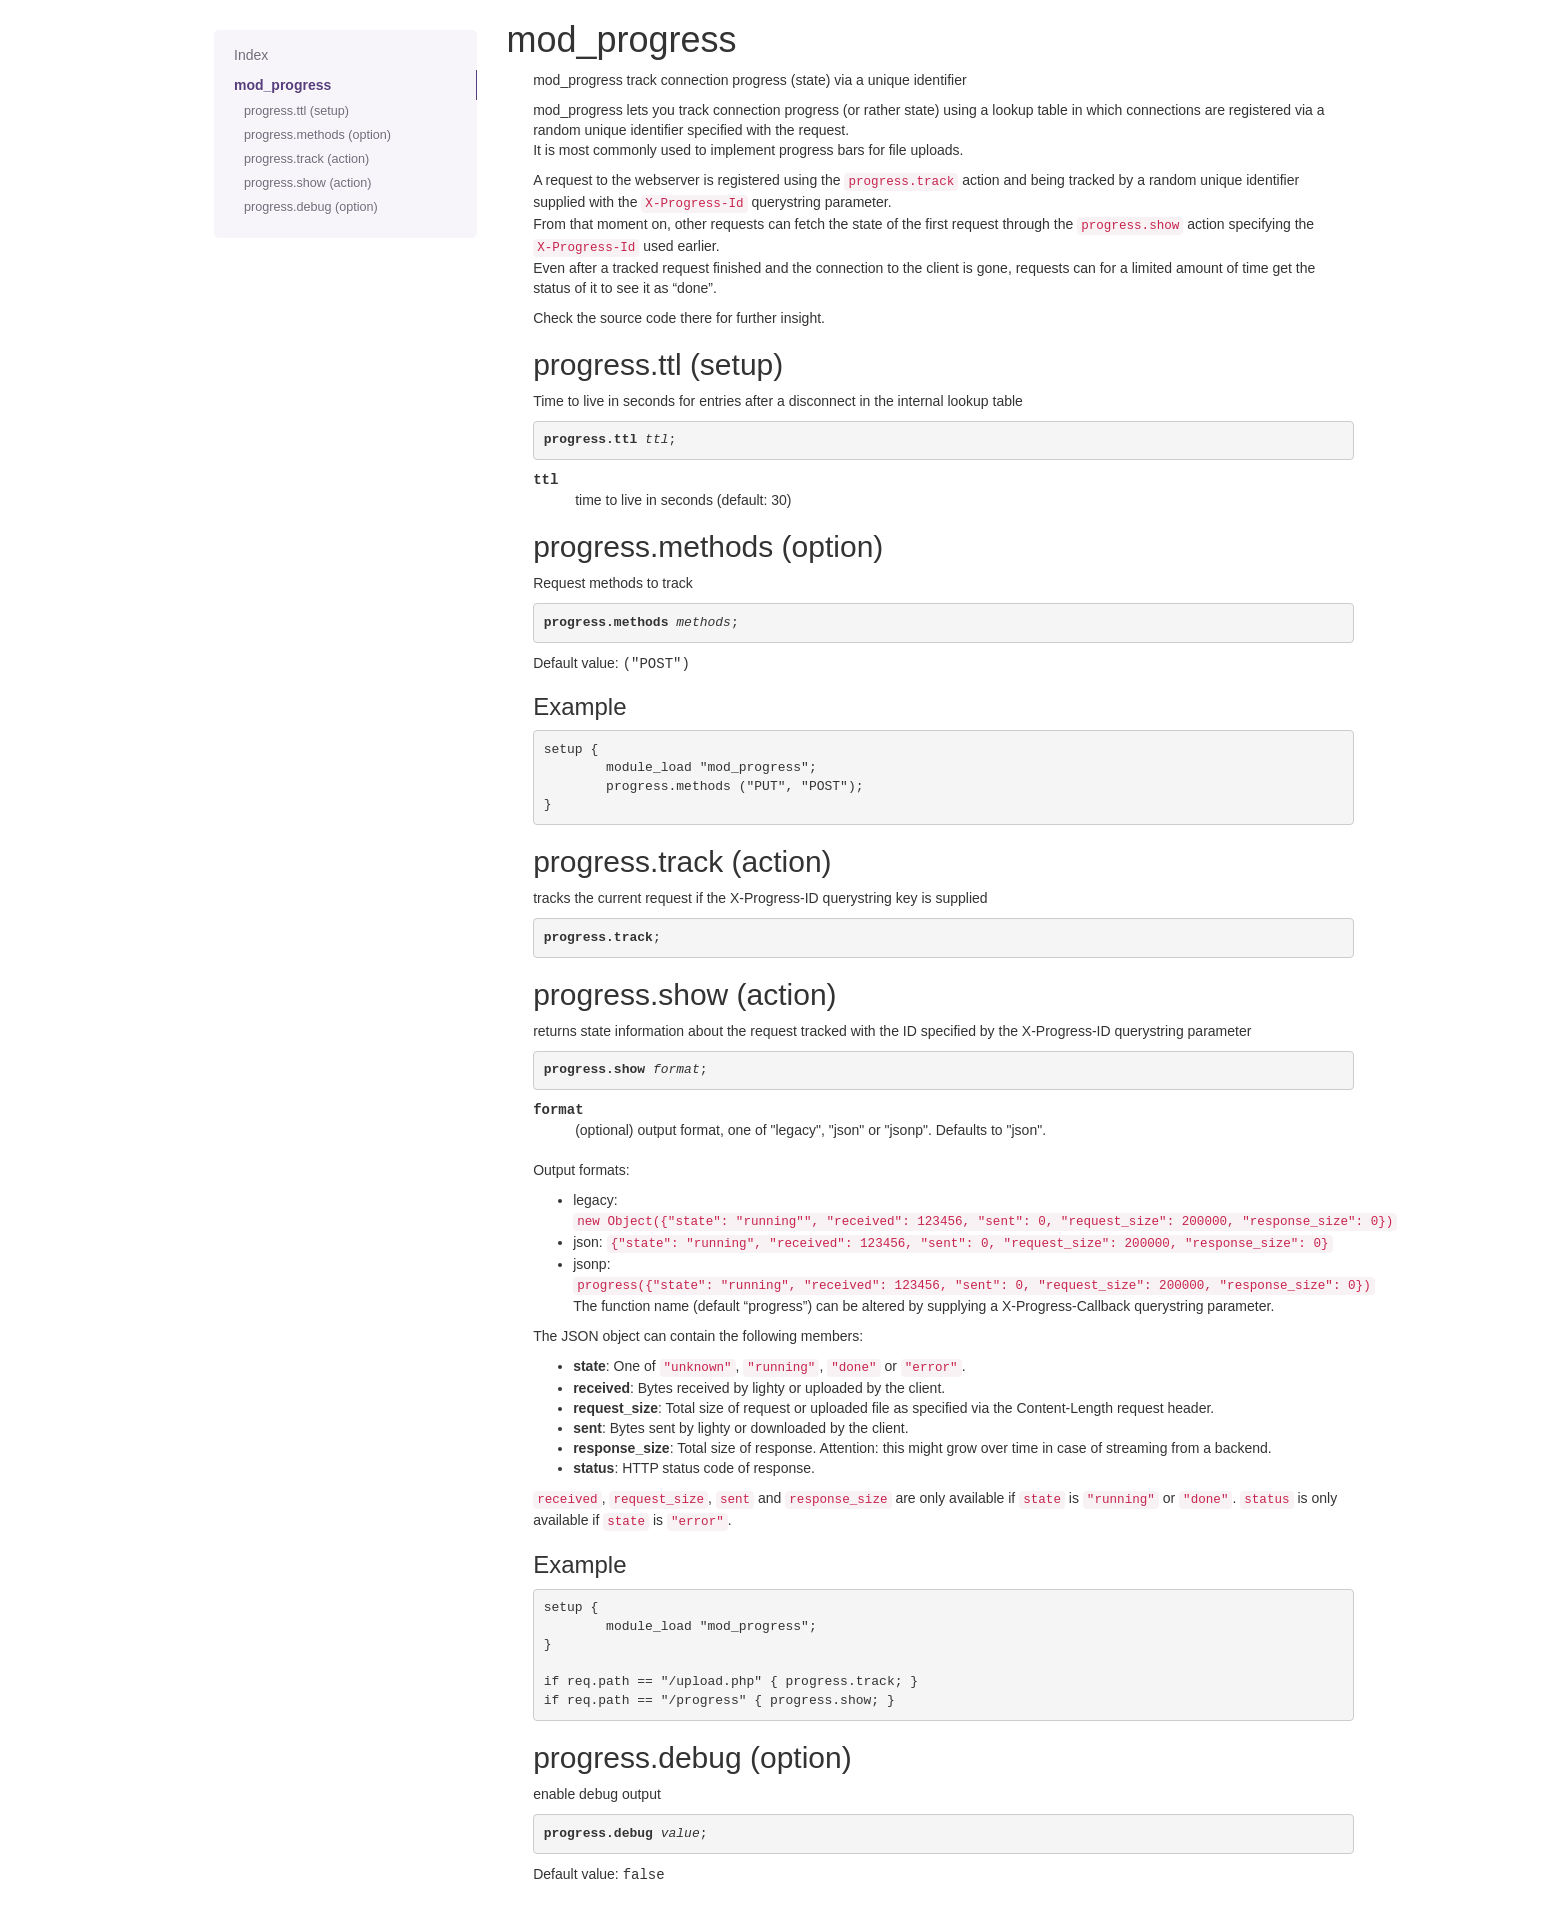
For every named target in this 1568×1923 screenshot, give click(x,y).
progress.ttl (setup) (296, 111)
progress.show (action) (307, 183)
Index (251, 55)
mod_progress (282, 85)
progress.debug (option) (311, 207)
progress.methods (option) (317, 135)
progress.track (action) (306, 159)
